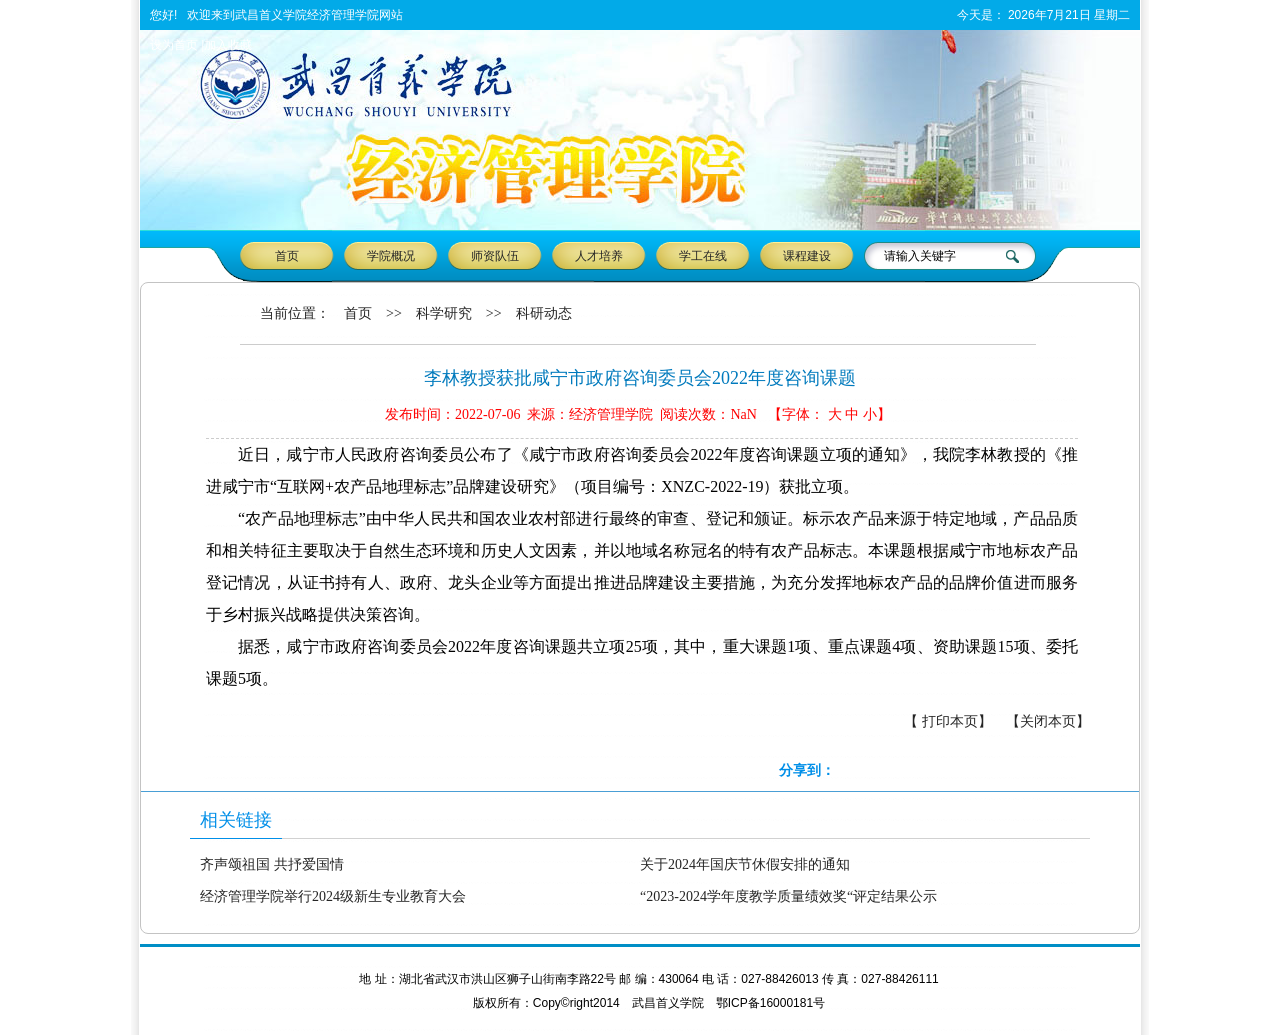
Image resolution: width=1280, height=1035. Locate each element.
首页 (287, 256)
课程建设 (807, 256)
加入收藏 (228, 45)
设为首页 (174, 45)
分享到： (807, 770)
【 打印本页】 (948, 721)
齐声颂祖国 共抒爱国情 (272, 864)
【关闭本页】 (1048, 721)
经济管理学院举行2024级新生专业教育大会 (333, 896)
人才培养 (599, 256)
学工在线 (703, 256)
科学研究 (444, 313)
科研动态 (544, 313)
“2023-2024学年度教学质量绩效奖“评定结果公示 (788, 896)
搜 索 (1015, 256)
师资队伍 (495, 256)
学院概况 (391, 256)
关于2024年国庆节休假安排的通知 (745, 864)
